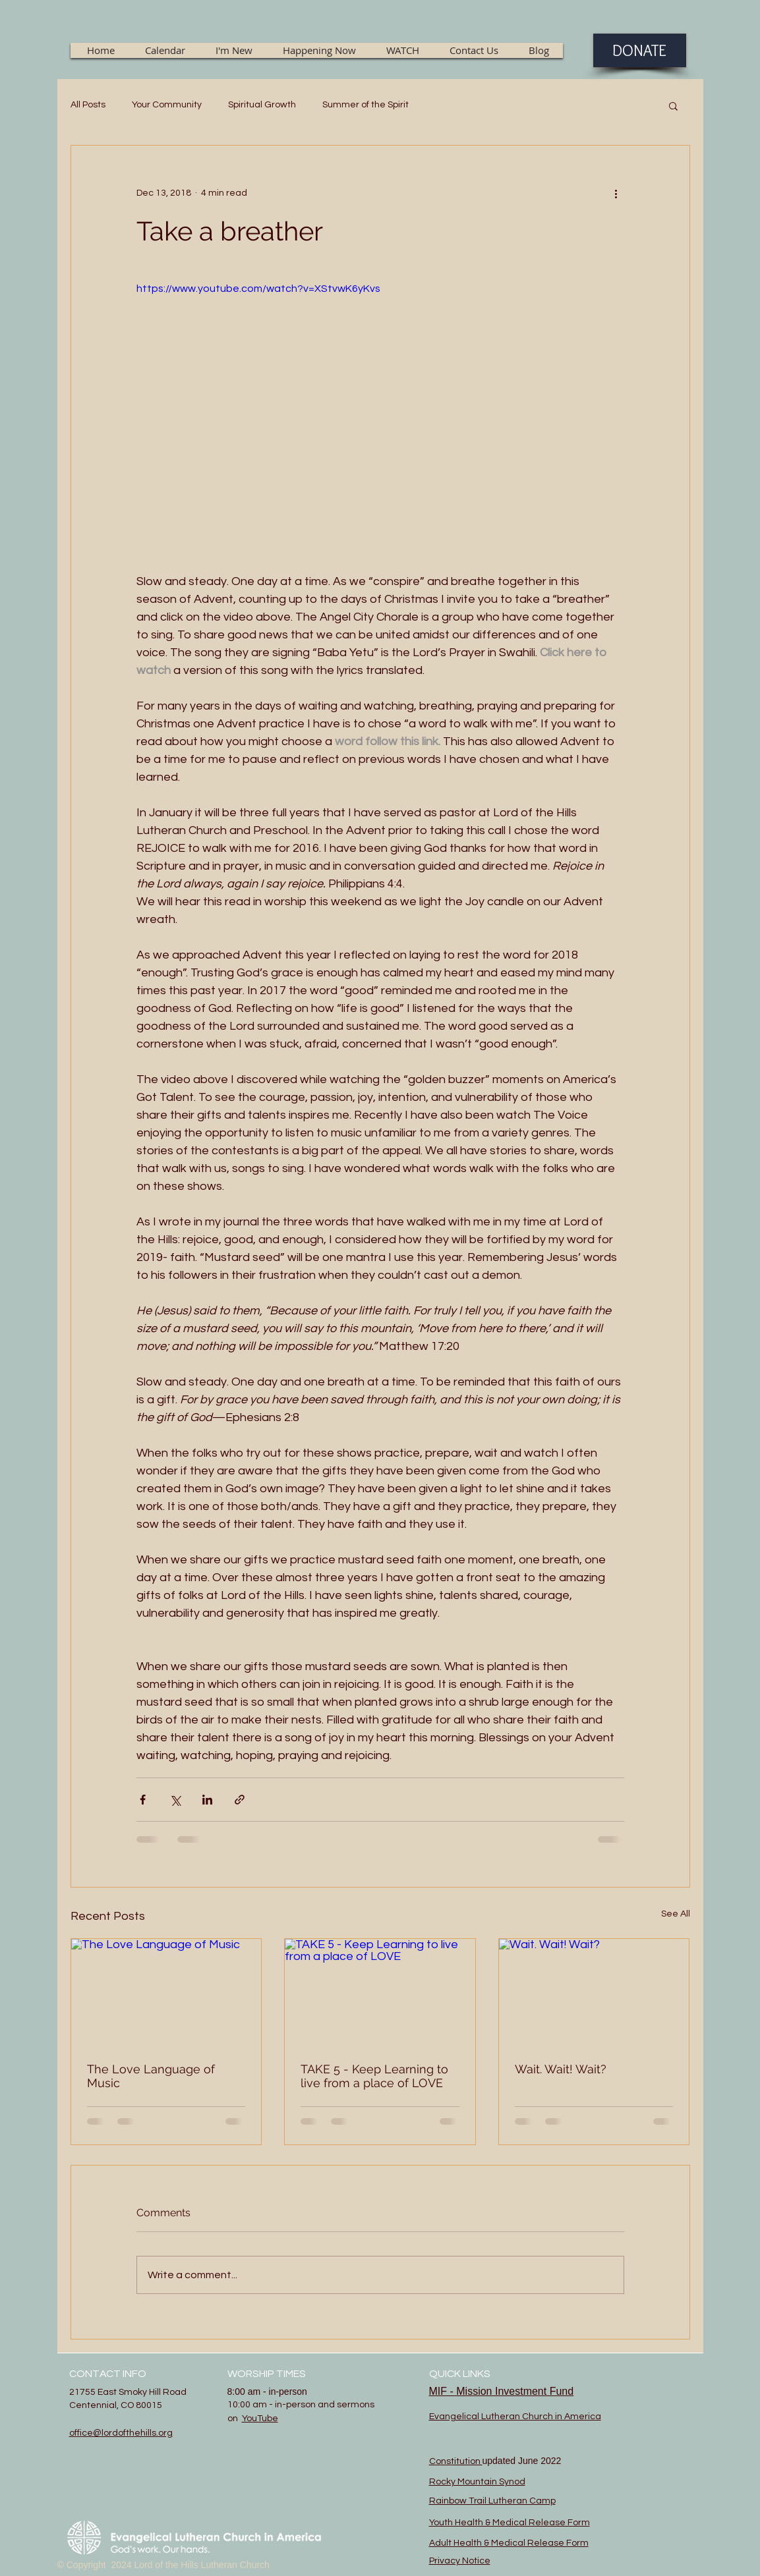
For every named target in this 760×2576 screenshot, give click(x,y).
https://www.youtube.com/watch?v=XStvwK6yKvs (258, 288)
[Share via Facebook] (142, 1799)
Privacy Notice (459, 2560)
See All (675, 1913)
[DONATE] (639, 50)
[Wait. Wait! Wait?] (594, 1992)
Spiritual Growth (262, 104)
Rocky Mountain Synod (477, 2481)
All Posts (88, 104)
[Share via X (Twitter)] (175, 1799)
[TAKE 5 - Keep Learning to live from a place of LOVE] (380, 1992)
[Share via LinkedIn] (207, 1799)
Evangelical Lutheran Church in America (515, 2416)
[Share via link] (239, 1799)
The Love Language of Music (151, 2076)
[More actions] (616, 193)
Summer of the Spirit (365, 104)
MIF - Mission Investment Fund (501, 2391)
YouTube (260, 2418)
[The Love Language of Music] (166, 1992)
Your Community (167, 104)
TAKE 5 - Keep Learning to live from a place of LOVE (374, 2076)
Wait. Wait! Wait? (560, 2069)
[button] (673, 105)
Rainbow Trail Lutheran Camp (492, 2501)
